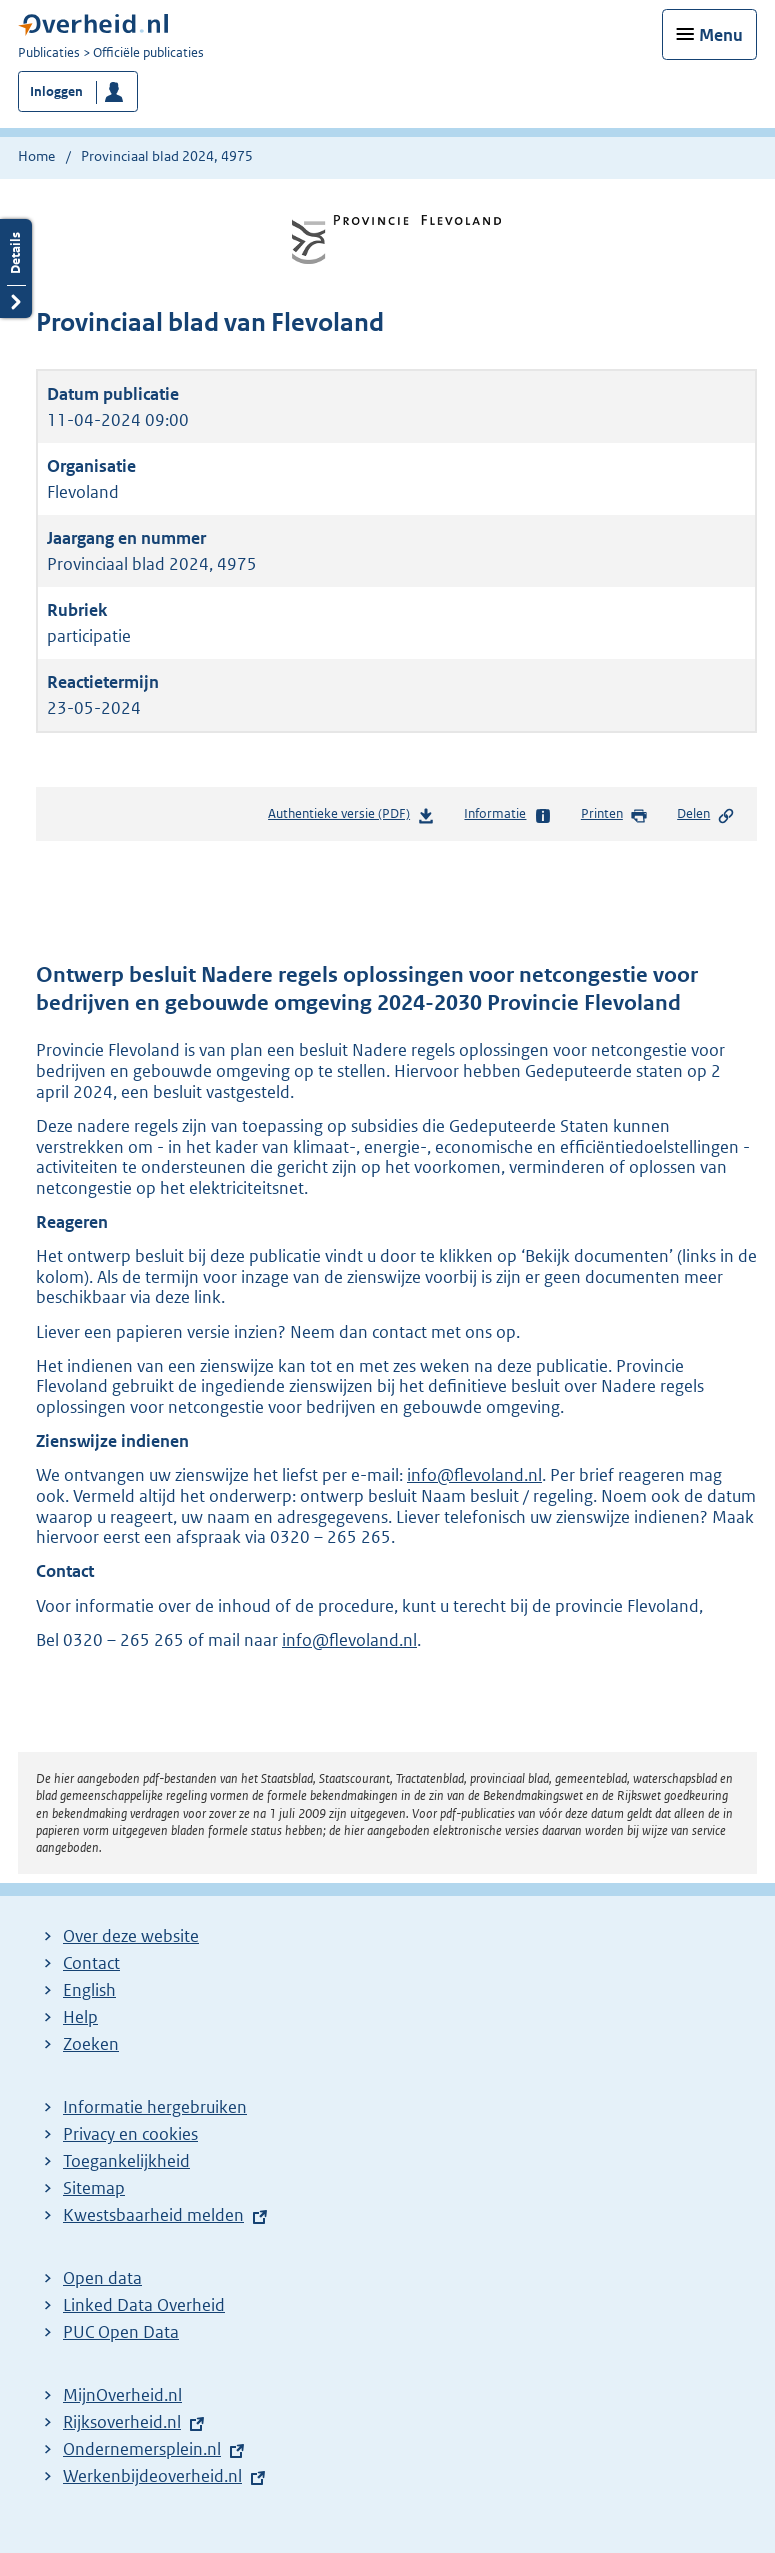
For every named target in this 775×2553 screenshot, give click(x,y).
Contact (91, 1963)
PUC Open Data (121, 2332)
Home (36, 156)
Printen (614, 815)
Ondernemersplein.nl (142, 2449)
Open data (102, 2278)
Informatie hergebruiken (155, 2107)
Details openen (16, 268)
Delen (706, 815)
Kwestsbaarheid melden (153, 2215)
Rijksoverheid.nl (122, 2422)
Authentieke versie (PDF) (351, 817)
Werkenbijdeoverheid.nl (152, 2476)
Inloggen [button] (56, 91)
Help (80, 2017)
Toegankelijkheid (126, 2161)
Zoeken (91, 2044)
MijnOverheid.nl (122, 2395)
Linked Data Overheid (144, 2305)
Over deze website (131, 1936)
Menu (721, 35)
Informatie (507, 815)
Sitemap (94, 2188)
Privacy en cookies (130, 2134)
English (89, 1990)
